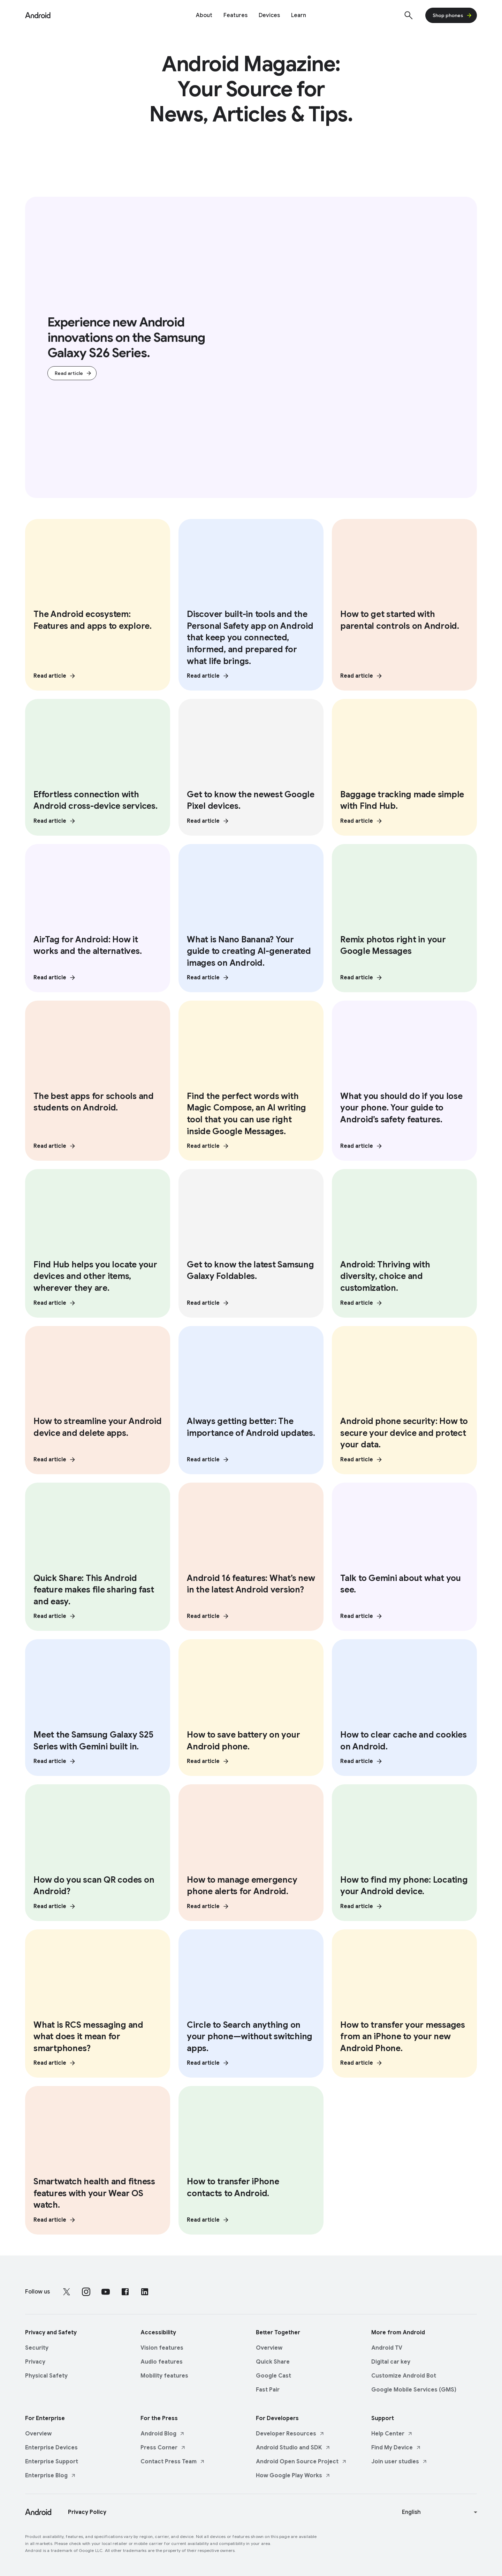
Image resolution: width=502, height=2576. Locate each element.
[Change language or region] (440, 2510)
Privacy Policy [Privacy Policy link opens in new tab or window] (87, 2510)
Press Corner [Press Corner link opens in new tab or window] (163, 2445)
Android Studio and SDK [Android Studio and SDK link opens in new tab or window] (293, 2445)
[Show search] (408, 15)
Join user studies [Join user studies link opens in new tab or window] (399, 2459)
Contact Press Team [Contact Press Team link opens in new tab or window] (172, 2459)
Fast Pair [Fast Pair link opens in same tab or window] (268, 2387)
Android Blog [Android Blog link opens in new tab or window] (162, 2431)
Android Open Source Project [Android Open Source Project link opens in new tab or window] (301, 2459)
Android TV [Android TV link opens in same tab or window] (386, 2345)
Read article (73, 373)
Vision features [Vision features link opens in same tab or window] (161, 2345)
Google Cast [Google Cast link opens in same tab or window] (273, 2373)
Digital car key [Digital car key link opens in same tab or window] (390, 2359)
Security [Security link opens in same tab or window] (36, 2345)
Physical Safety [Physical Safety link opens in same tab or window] (46, 2373)
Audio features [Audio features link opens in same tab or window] (161, 2359)
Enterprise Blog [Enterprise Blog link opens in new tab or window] (50, 2473)
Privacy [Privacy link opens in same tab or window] (35, 2359)
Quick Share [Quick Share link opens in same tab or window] (273, 2359)
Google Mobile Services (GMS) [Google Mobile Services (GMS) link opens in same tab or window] (413, 2387)
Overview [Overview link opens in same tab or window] (269, 2345)
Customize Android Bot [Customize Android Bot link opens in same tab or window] (403, 2373)
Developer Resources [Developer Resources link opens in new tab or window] (290, 2431)
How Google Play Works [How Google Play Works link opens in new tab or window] (293, 2473)
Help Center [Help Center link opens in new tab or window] (392, 2431)
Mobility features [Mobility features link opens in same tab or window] (164, 2373)
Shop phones (452, 15)
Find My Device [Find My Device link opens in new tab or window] (396, 2445)
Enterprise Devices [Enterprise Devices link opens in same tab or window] (51, 2445)
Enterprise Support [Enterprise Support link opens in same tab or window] (51, 2459)
